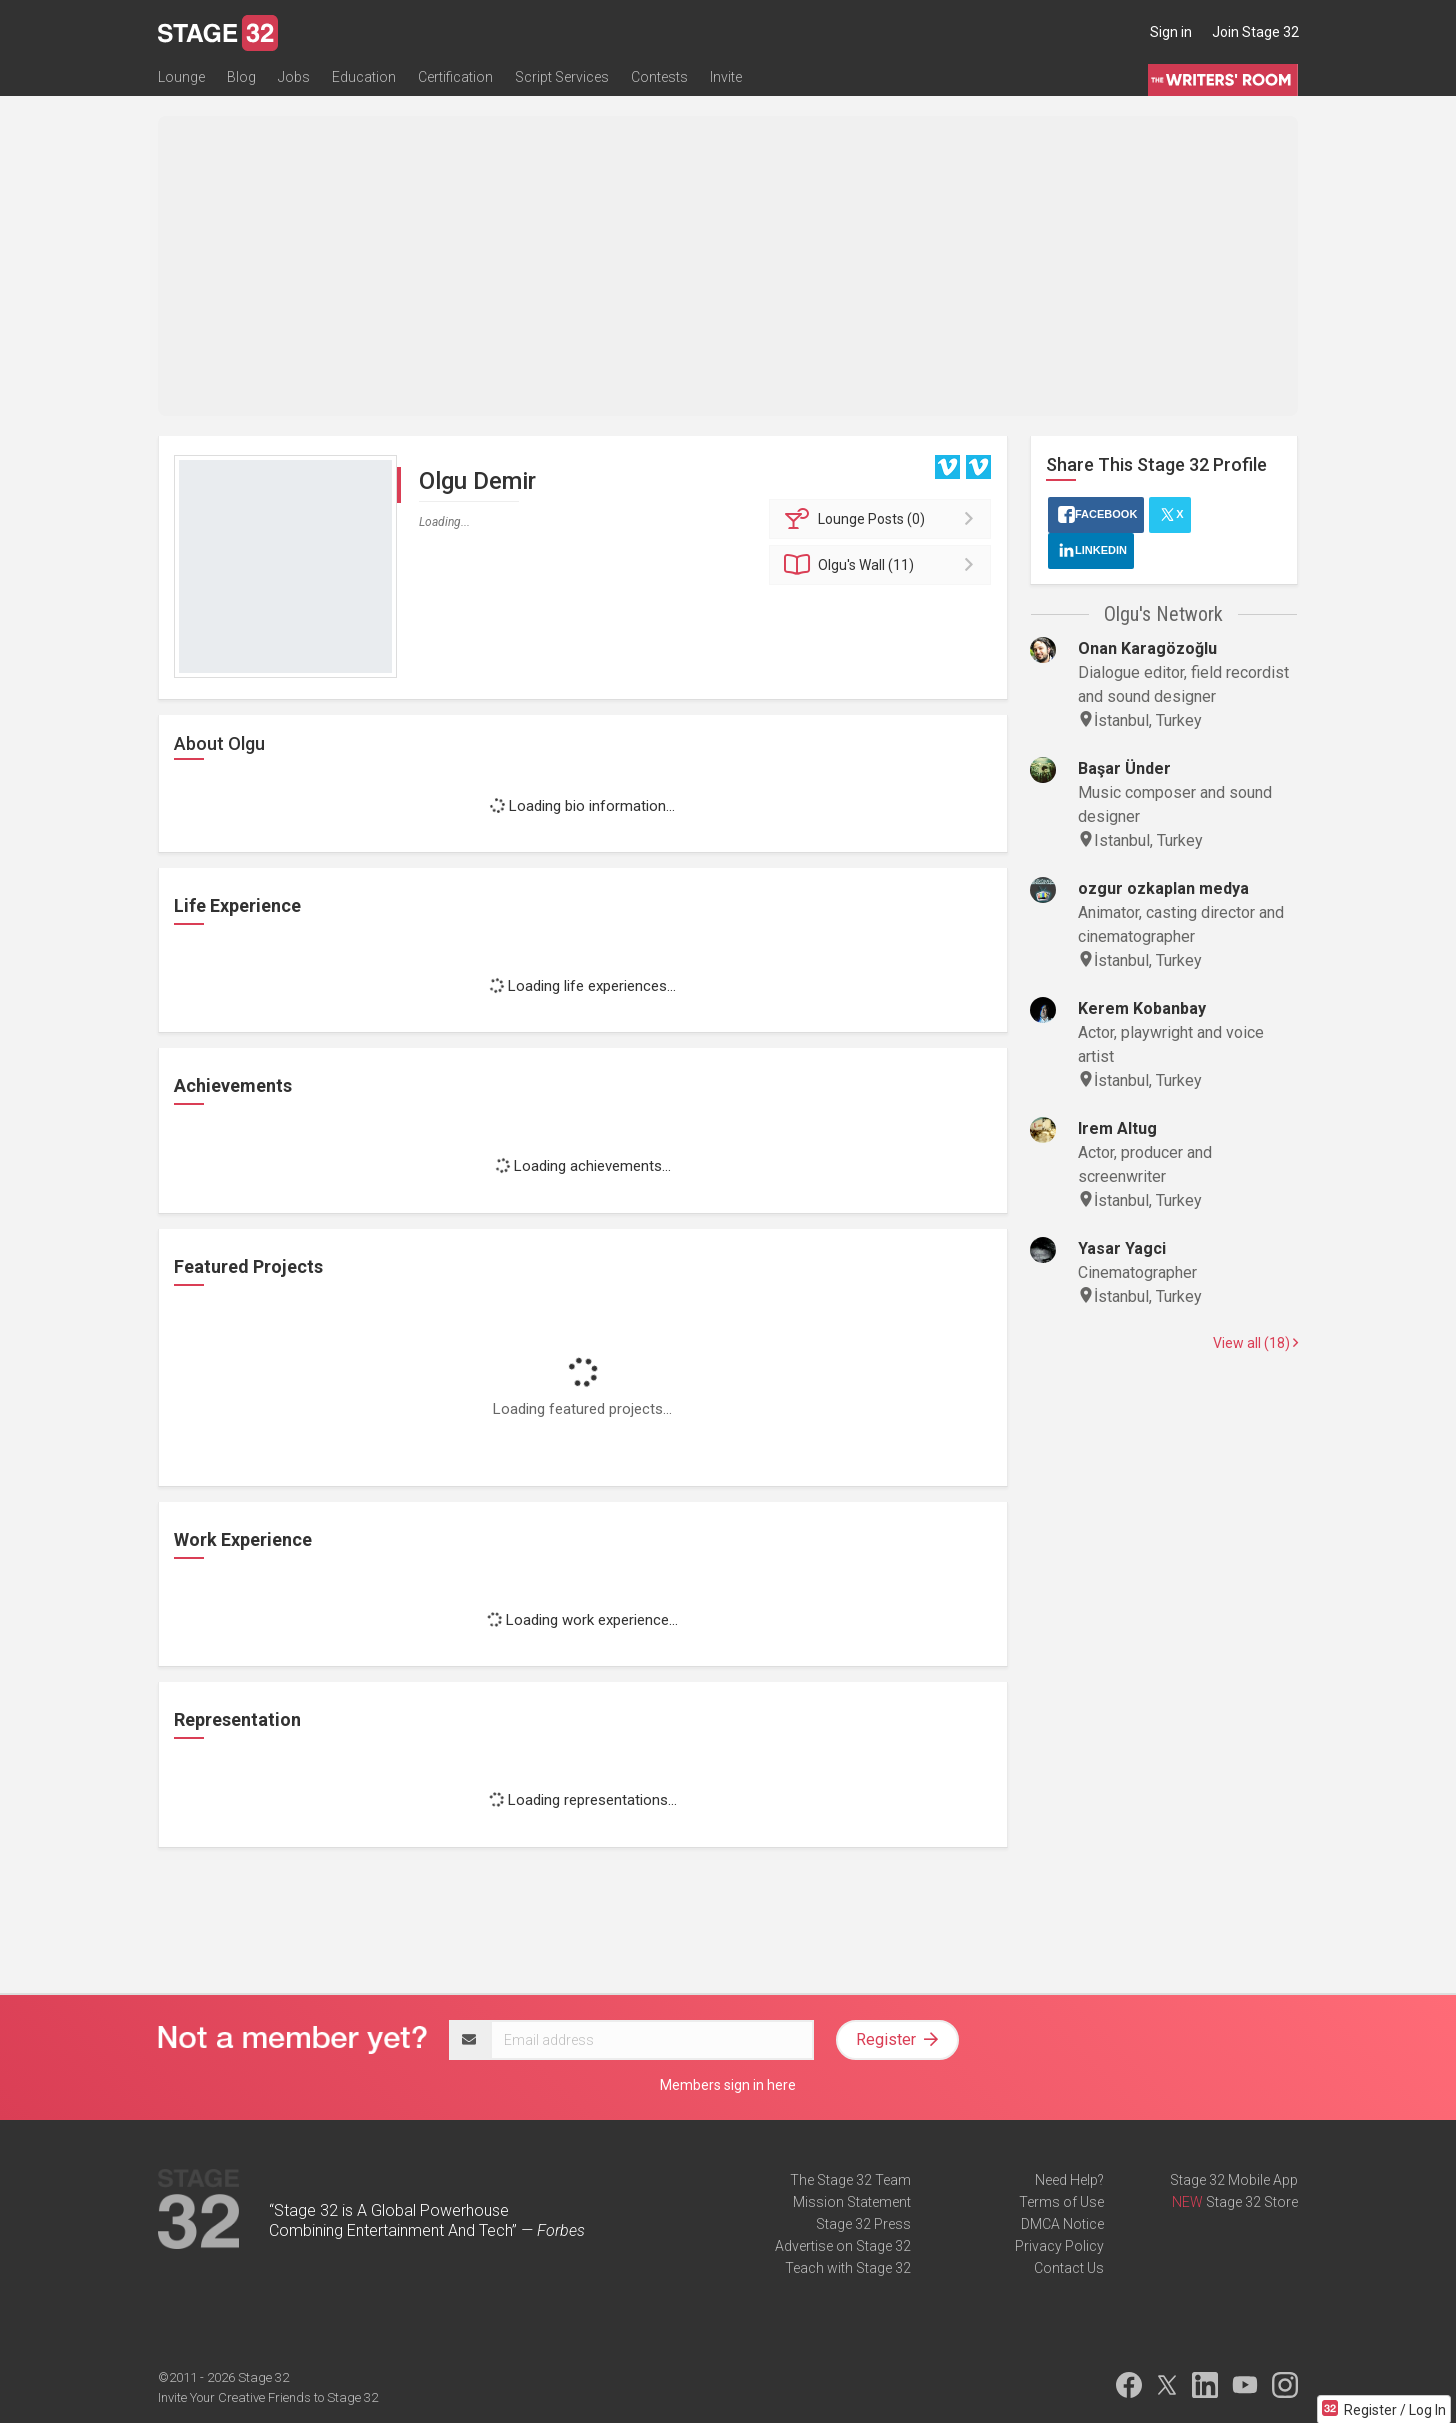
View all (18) (1255, 1343)
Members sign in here (728, 2085)
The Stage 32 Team (850, 2180)
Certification (455, 77)
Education (364, 77)
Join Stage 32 (1255, 32)
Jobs (294, 77)
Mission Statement (852, 2202)
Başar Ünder (1124, 768)
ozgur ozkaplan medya (1163, 888)
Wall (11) (883, 565)
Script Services (562, 77)
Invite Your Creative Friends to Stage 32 (268, 2397)
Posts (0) (883, 519)
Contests (659, 77)
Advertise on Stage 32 (843, 2246)
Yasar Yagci (1122, 1248)
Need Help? (1069, 2180)
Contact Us (1069, 2268)
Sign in (1171, 32)
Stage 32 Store (1252, 2202)
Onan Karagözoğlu (1147, 648)
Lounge (181, 77)
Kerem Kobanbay (1142, 1008)
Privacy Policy (1059, 2246)
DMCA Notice (1062, 2224)
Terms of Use (1061, 2202)
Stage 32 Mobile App (1234, 2180)
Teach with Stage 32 (848, 2268)
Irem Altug (1117, 1128)
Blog (241, 77)
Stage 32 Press (863, 2224)
